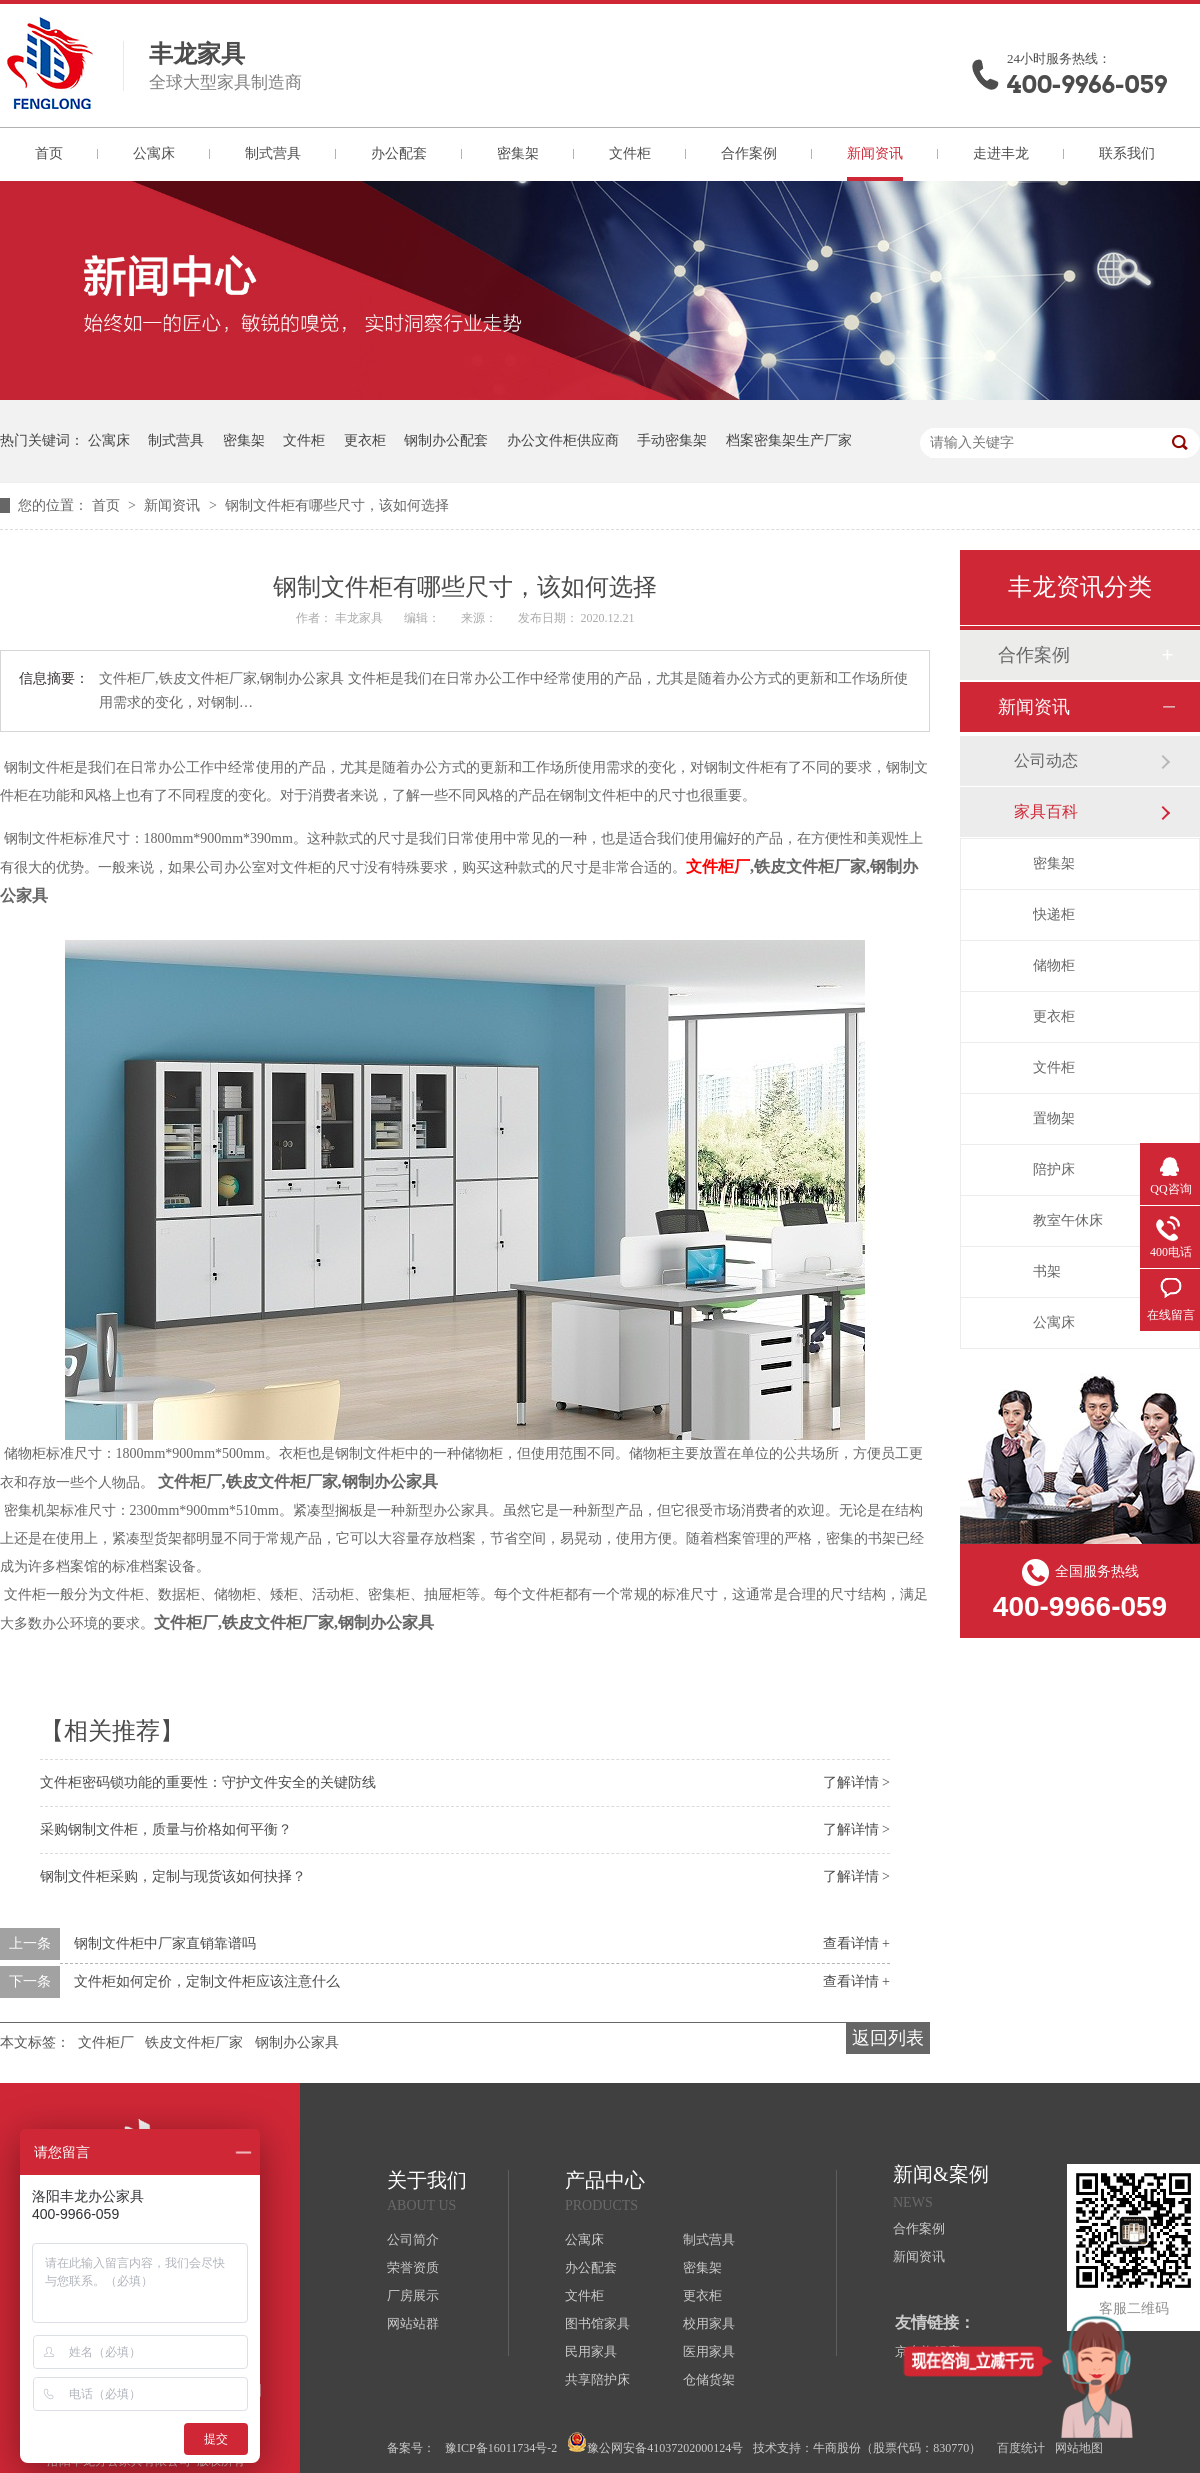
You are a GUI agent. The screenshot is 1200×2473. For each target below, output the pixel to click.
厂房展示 (413, 2295)
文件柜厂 (718, 866)
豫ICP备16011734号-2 (501, 2448)
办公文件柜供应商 (563, 440)
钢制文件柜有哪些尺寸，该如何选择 (337, 505)
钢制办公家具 (297, 2042)
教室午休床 (1068, 1220)
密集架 (518, 153)
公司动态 (1046, 760)
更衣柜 (365, 440)
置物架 (1054, 1118)
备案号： (411, 2448)
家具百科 (1046, 811)
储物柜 (1054, 965)
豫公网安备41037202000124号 (655, 2443)
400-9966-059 (1087, 84)
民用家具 (591, 2351)
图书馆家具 (597, 2323)
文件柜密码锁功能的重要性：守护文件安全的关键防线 (208, 1782)
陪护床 (1054, 1169)
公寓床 (154, 153)
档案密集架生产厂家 (789, 440)
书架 (1047, 1271)
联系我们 (1127, 153)
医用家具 (709, 2351)
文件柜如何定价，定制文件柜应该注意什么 (207, 1981)
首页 (49, 153)
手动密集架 (672, 440)
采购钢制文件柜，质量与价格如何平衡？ (166, 1829)
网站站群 (413, 2323)
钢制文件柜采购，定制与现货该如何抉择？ (173, 1876)
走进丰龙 (1001, 153)
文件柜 (630, 153)
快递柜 (1054, 914)
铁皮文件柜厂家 (194, 2042)
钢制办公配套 (446, 440)
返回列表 (888, 2038)
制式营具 (273, 153)
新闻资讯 (875, 153)
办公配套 (399, 153)
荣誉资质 (413, 2267)
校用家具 (709, 2323)
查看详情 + (856, 1943)
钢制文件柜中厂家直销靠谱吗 (165, 1943)
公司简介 (413, 2239)
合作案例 (749, 153)
